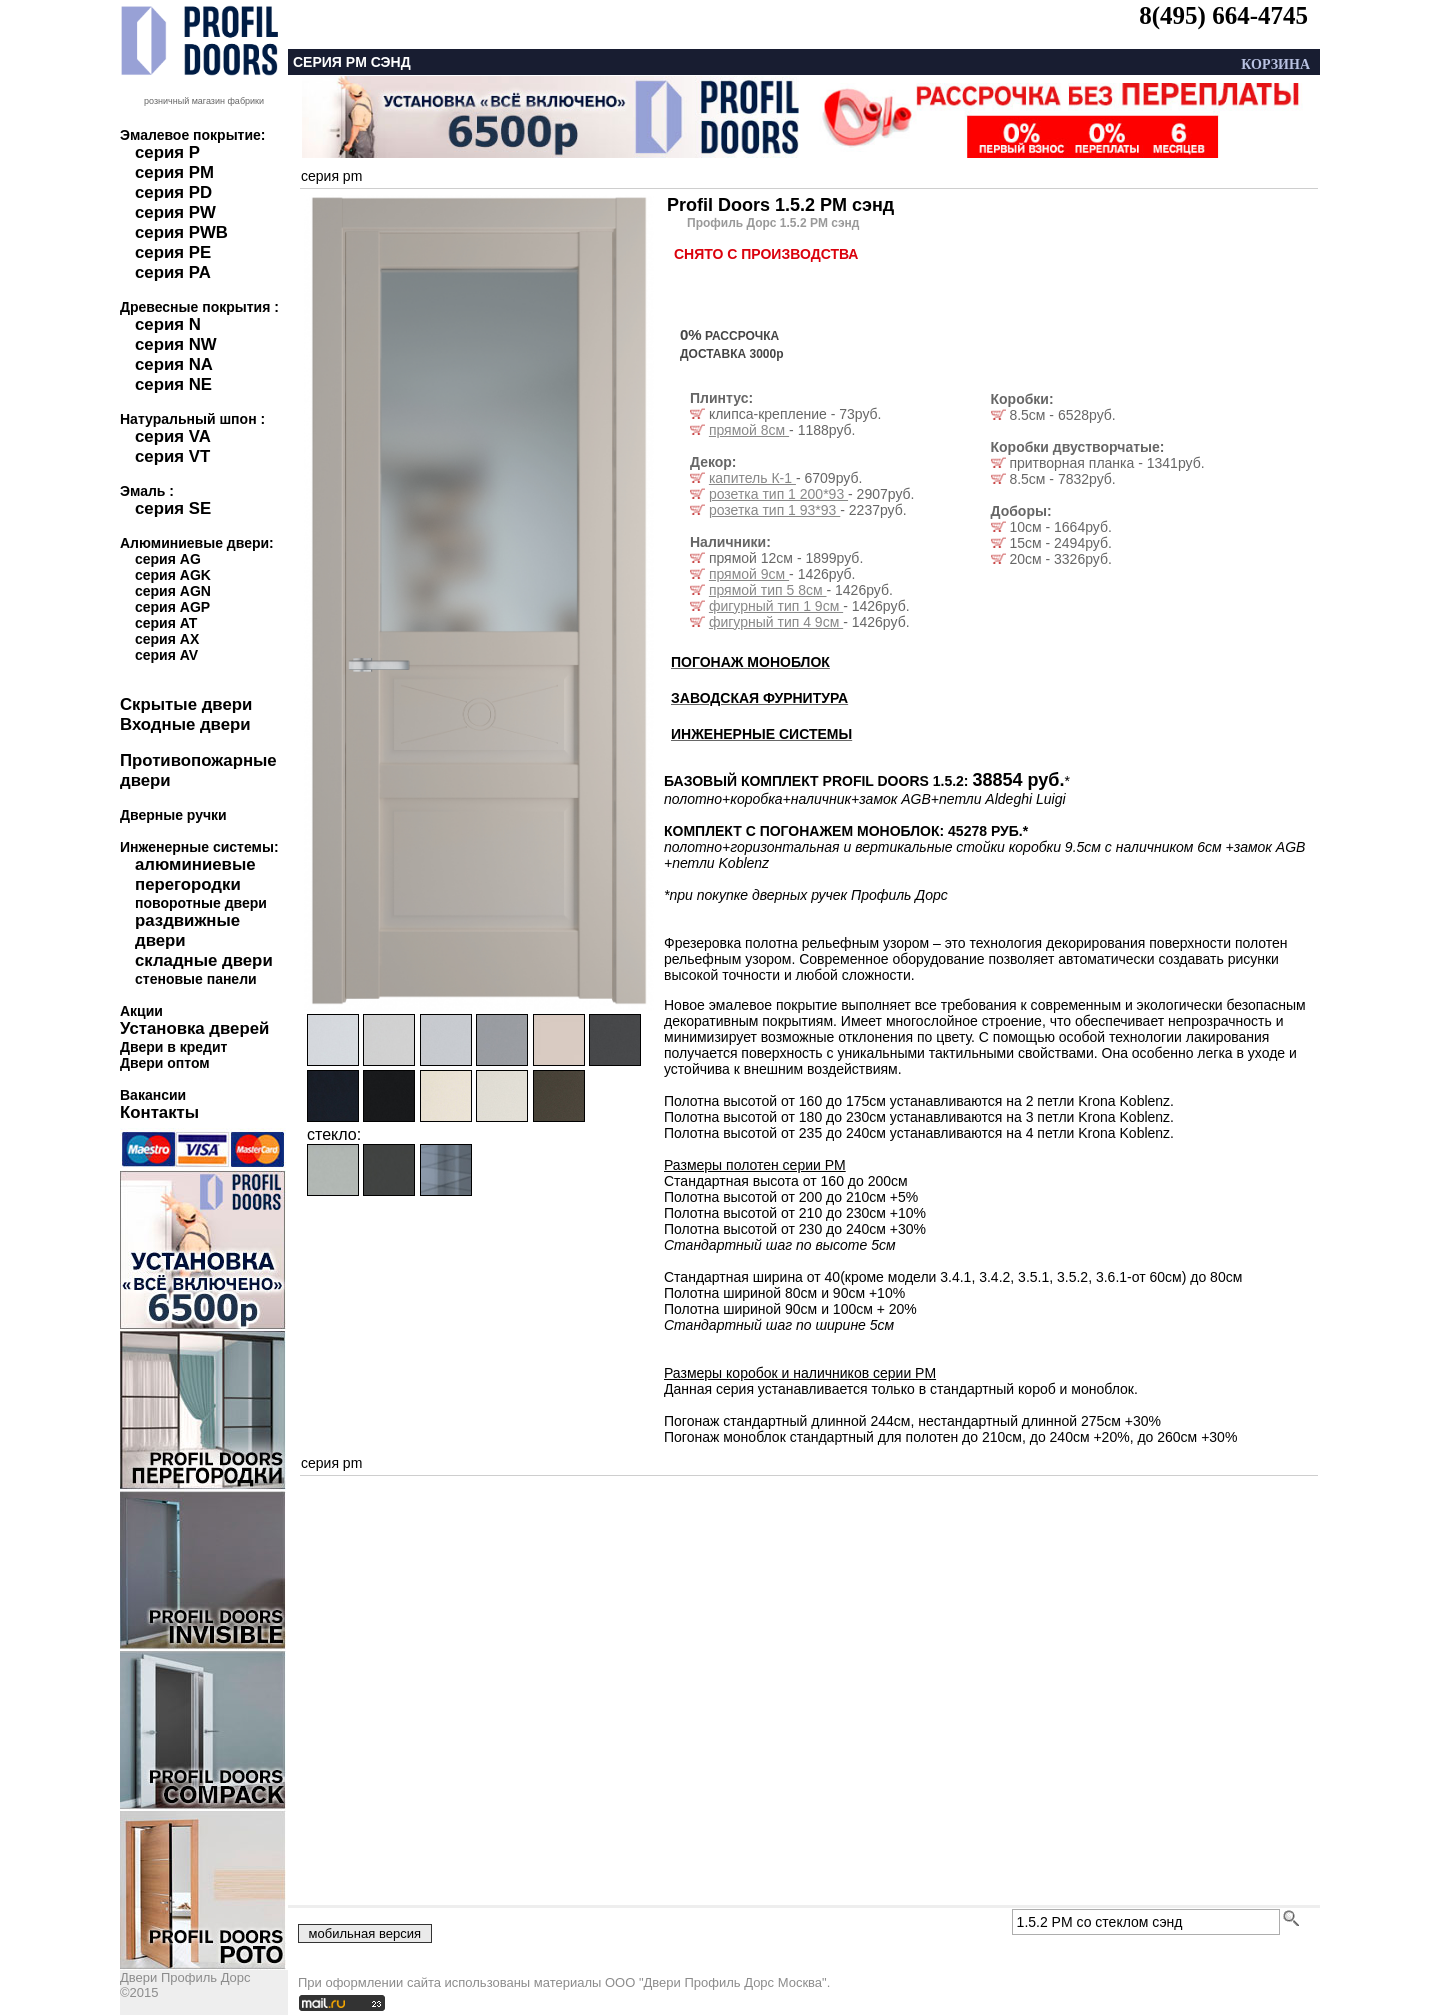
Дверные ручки (173, 815)
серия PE (173, 252)
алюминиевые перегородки (195, 874)
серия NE (173, 384)
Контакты (159, 1112)
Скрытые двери (186, 704)
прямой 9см (749, 574)
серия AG (168, 559)
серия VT (172, 456)
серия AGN (173, 591)
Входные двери (185, 724)
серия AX (167, 639)
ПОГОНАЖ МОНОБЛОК (750, 662)
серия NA (174, 364)
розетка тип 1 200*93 (778, 494)
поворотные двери (201, 903)
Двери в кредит (173, 1047)
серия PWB (181, 232)
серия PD (173, 192)
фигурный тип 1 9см (776, 606)
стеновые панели (196, 979)
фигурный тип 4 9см (776, 622)
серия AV (166, 655)
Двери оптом (165, 1063)
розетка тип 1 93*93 (774, 510)
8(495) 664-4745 (1223, 15)
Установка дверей (194, 1028)
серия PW (175, 212)
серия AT (166, 623)
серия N (168, 324)
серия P (167, 152)
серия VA (173, 436)
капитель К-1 (752, 478)
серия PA (173, 272)
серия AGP (172, 607)
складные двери (204, 960)
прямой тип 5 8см (768, 590)
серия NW (176, 344)
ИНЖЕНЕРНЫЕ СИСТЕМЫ (761, 734)
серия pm (331, 176)
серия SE (173, 508)
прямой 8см (749, 430)
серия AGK (173, 575)
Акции (141, 1011)
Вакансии (153, 1095)
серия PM (174, 172)
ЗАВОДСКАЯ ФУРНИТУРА (759, 698)
